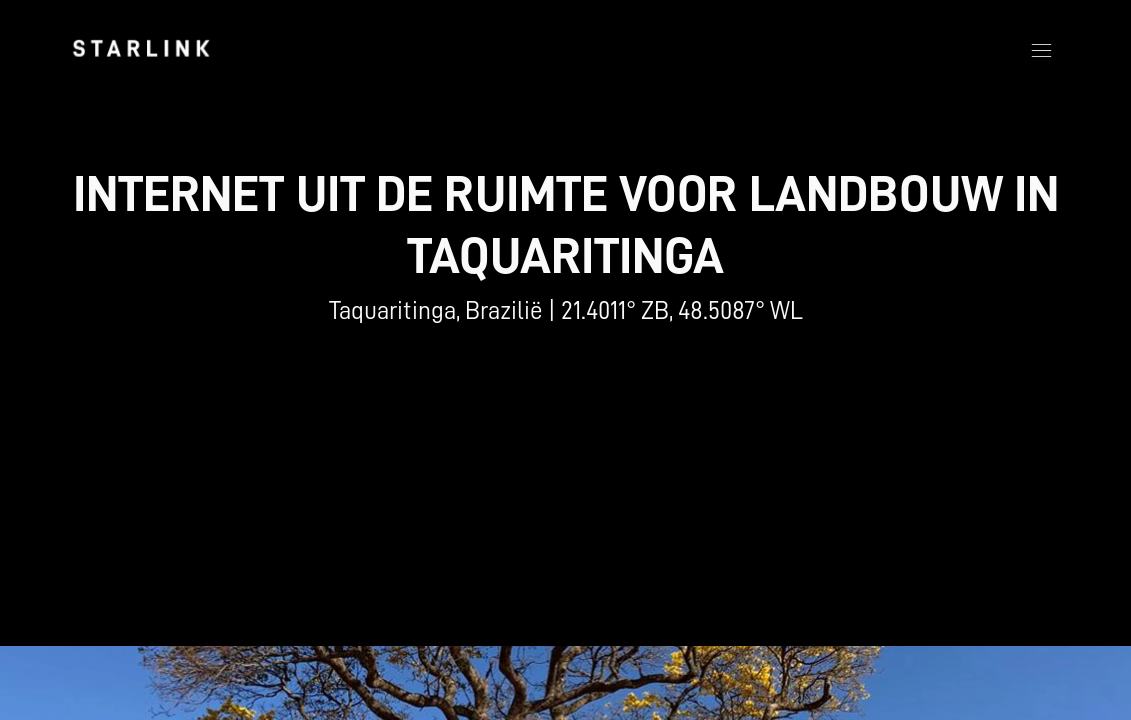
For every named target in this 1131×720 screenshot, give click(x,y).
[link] (141, 48)
